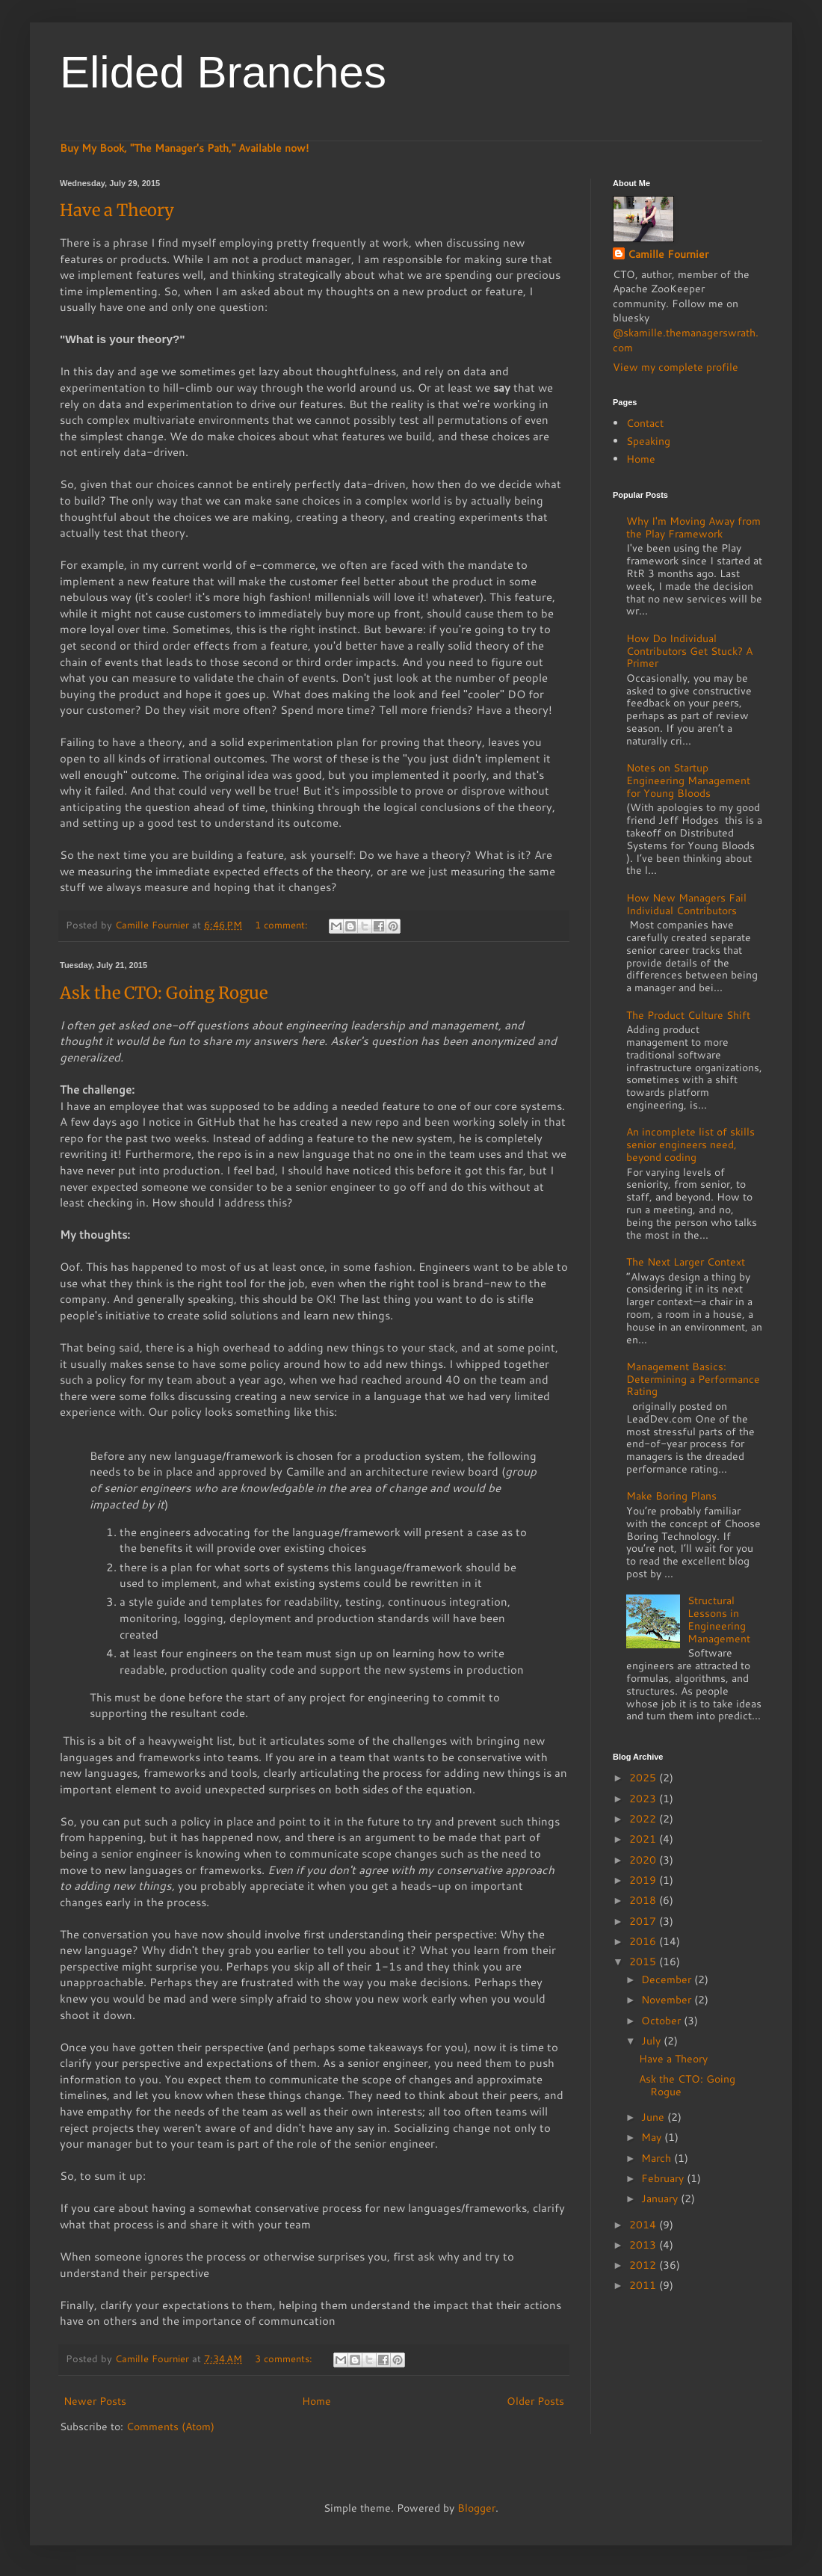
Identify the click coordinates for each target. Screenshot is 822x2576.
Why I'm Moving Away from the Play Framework (693, 527)
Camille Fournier (668, 254)
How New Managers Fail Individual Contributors (686, 904)
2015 (644, 1961)
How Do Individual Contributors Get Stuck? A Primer (689, 651)
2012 (644, 2265)
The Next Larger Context (685, 1261)
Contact (645, 423)
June (654, 2117)
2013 (644, 2244)
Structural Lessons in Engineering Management (718, 1619)
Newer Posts (95, 2401)
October (662, 2020)
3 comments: (285, 2358)
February (664, 2178)
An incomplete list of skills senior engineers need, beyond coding (690, 1144)
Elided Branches (223, 72)
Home (316, 2401)
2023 (644, 1798)
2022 (644, 1818)
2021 (644, 1838)
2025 (644, 1777)
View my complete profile (675, 367)
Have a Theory (117, 210)
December (667, 1979)
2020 (644, 1859)
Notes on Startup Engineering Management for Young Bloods (688, 780)
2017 (644, 1921)
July (652, 2040)
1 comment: (283, 924)
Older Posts (535, 2401)
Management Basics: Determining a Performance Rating (693, 1379)
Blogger (476, 2507)
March (657, 2158)
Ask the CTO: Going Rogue (164, 992)
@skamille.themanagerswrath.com (685, 340)
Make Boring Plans (671, 1495)
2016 (644, 1941)
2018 (644, 1900)
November (667, 1999)
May (652, 2137)
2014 (644, 2224)
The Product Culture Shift (688, 1015)
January (661, 2198)
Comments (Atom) (170, 2426)
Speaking (648, 441)
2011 (644, 2285)
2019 (644, 1880)
